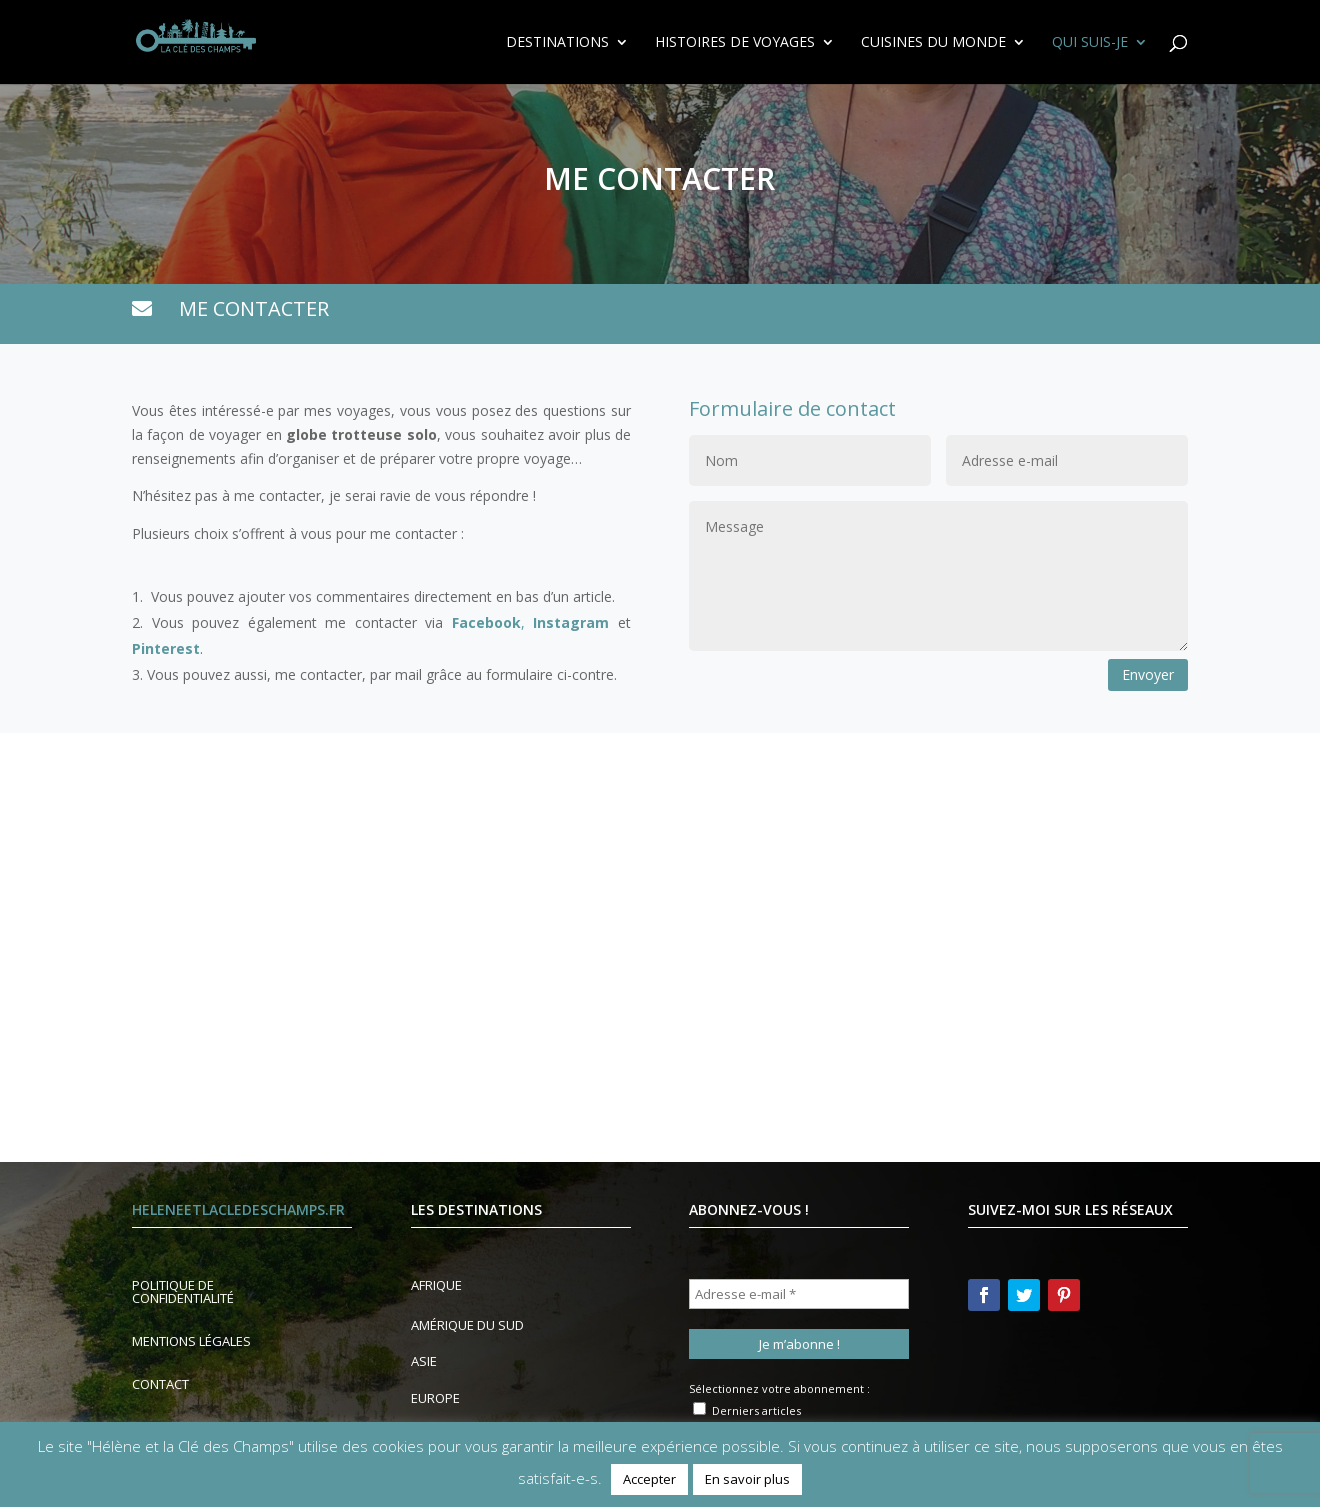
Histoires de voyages (735, 43)
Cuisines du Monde (933, 43)
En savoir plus (747, 1479)
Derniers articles (747, 1410)
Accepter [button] (649, 1479)
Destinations (557, 43)
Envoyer (1148, 674)
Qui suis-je (1090, 43)
